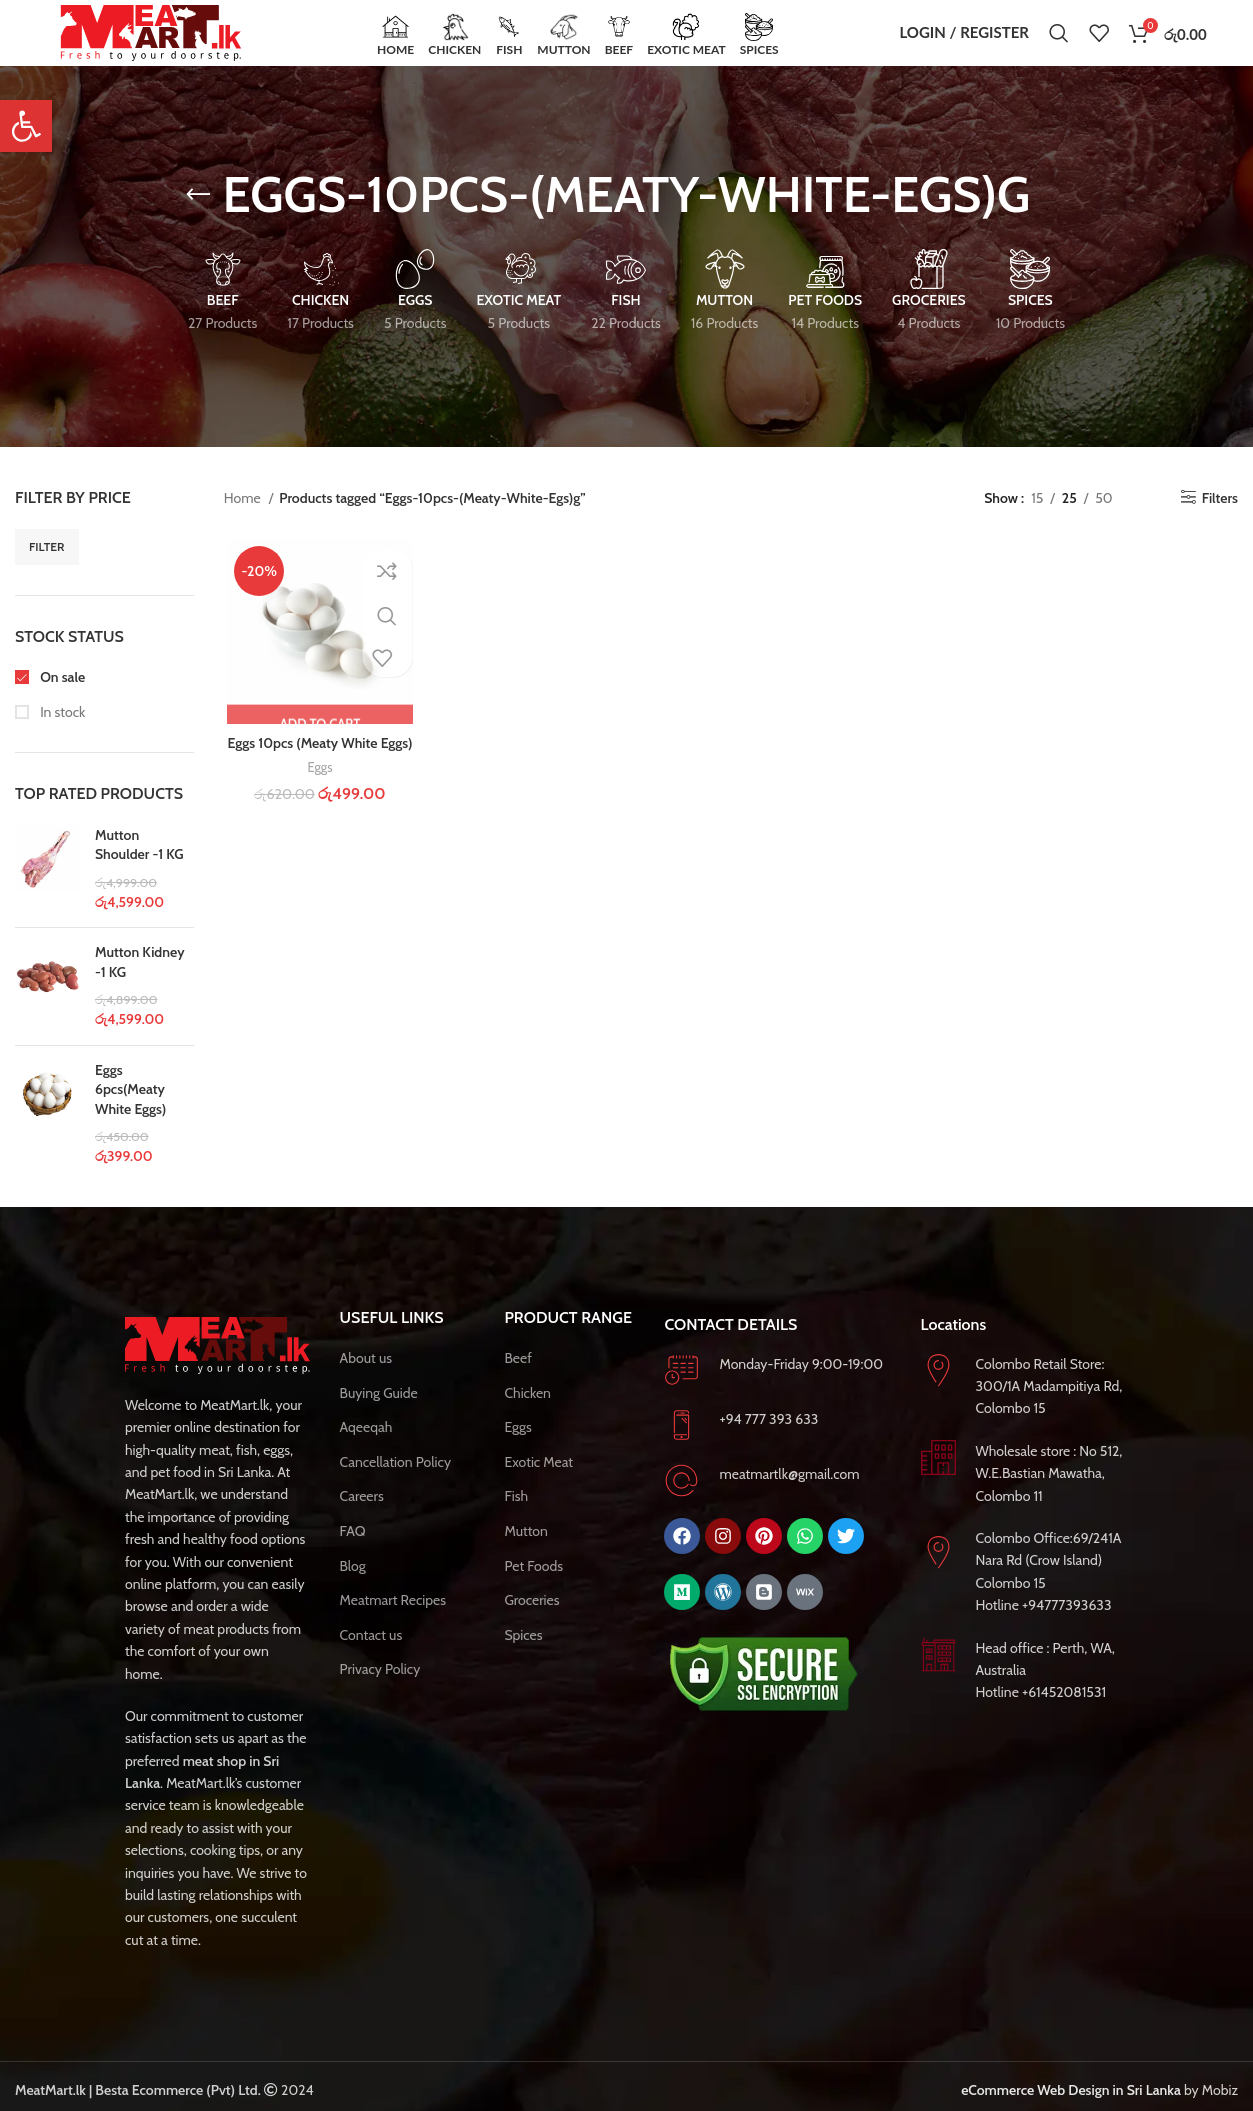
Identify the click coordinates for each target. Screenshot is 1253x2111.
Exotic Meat (538, 1486)
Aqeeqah (366, 1451)
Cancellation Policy (395, 1486)
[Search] (1059, 45)
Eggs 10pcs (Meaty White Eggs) (317, 769)
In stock (61, 736)
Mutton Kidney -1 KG (140, 986)
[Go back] (198, 219)
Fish (516, 1520)
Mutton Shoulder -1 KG (139, 869)
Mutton (525, 1555)
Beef (517, 1382)
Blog (353, 1590)
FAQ (353, 1555)
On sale (61, 701)
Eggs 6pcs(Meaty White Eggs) (130, 1113)
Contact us (371, 1659)
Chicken (527, 1417)
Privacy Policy (380, 1693)
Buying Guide (379, 1417)
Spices (523, 1659)
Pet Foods (533, 1590)
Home (244, 522)
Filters (1220, 521)
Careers (362, 1520)
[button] (26, 126)
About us (366, 1382)
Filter (47, 570)
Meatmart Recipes (393, 1624)
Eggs (317, 793)
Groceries (531, 1624)
